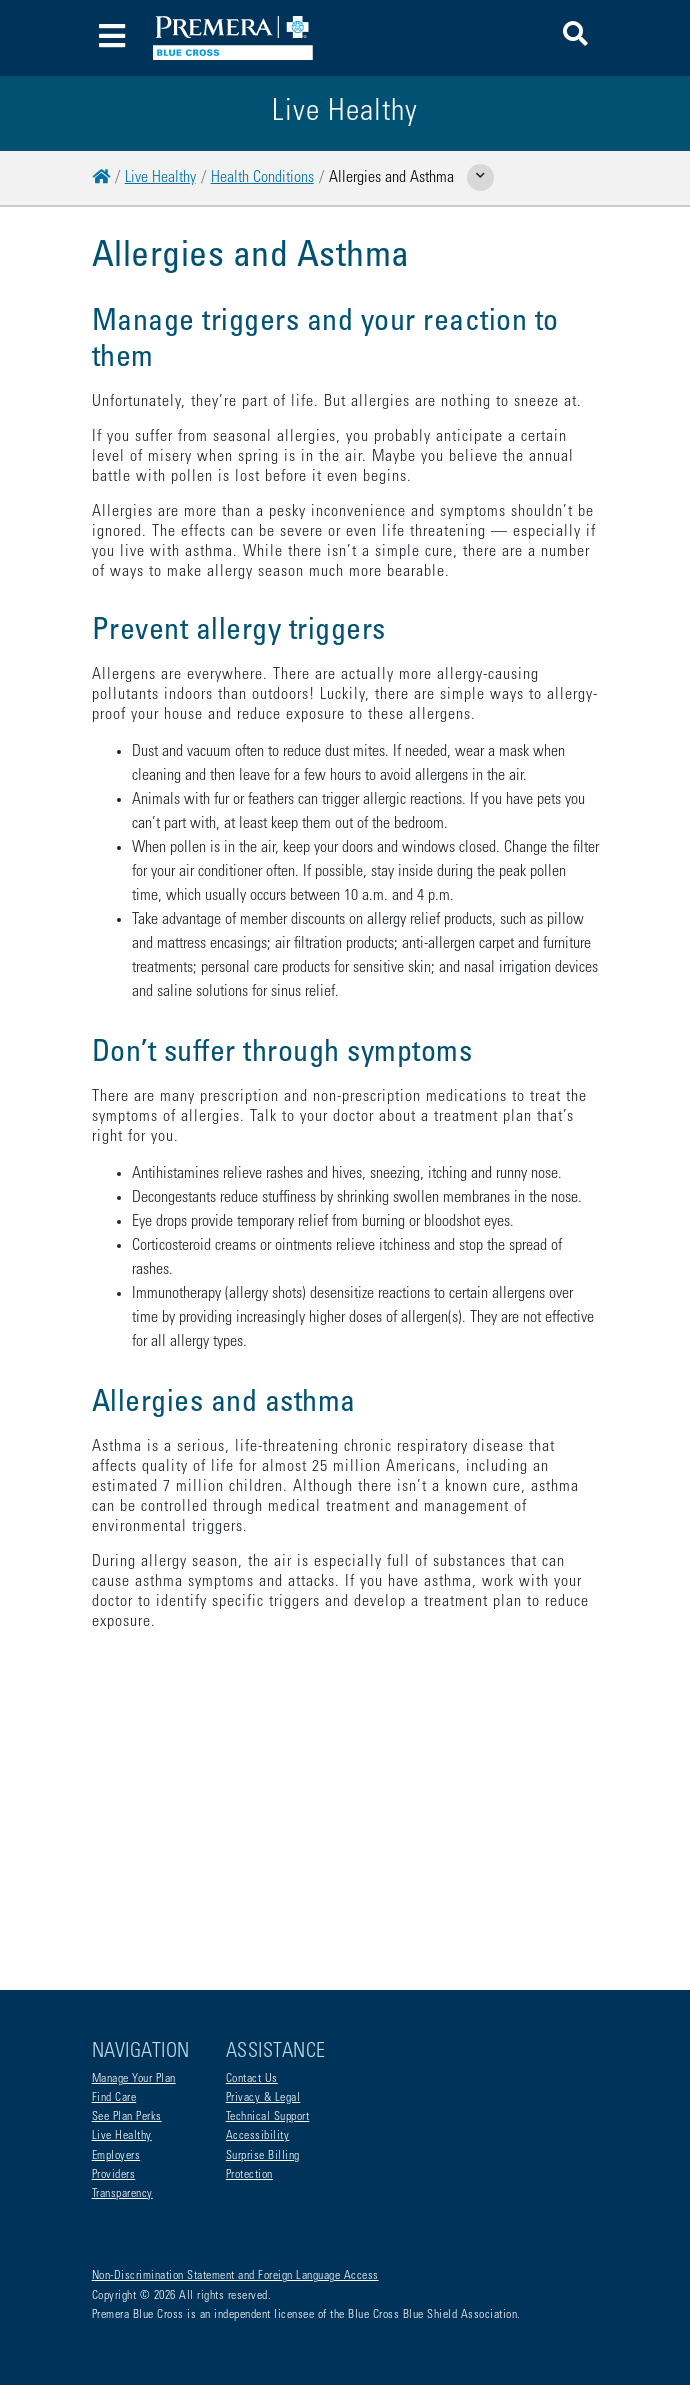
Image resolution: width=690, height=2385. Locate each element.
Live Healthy (160, 178)
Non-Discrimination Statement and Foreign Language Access (235, 2276)
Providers (114, 2175)
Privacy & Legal (263, 2098)
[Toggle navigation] (112, 38)
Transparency (122, 2194)
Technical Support (268, 2117)
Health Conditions (262, 178)
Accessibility (258, 2136)
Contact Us (252, 2079)
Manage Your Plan (134, 2079)
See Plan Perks (127, 2117)
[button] (575, 37)
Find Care (114, 2098)
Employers (116, 2156)
